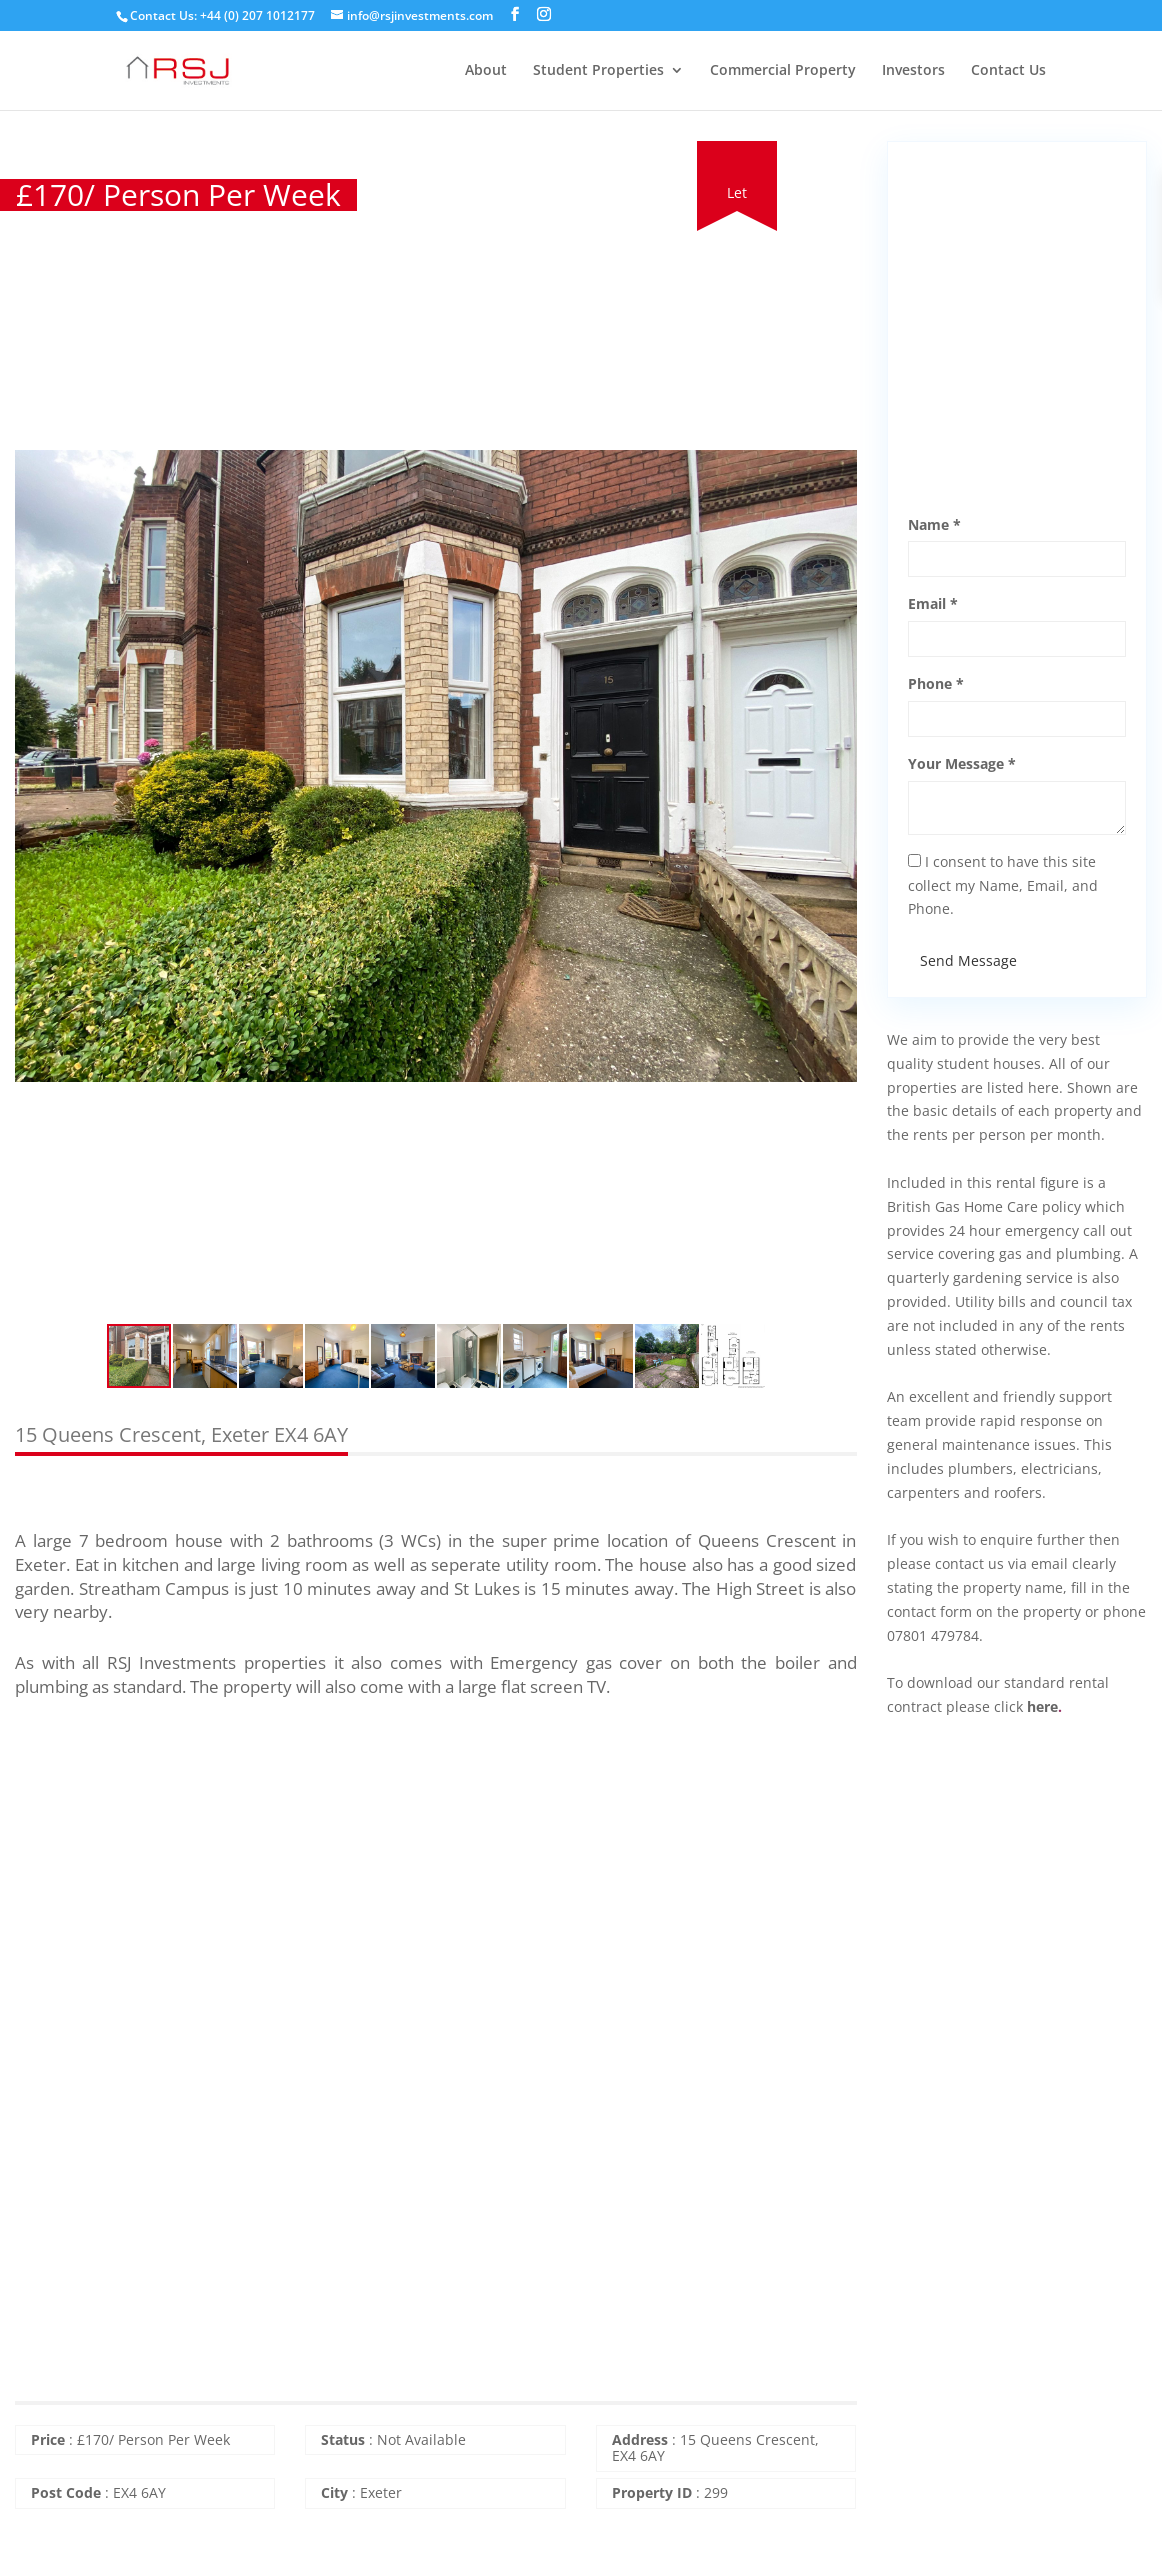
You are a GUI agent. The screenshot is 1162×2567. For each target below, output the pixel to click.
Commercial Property (783, 71)
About (486, 71)
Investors (913, 71)
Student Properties (598, 71)
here (1042, 1706)
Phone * (936, 683)
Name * (934, 524)
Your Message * (962, 763)
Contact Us (1008, 71)
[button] (839, 159)
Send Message (968, 960)
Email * (933, 603)
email (1049, 1563)
